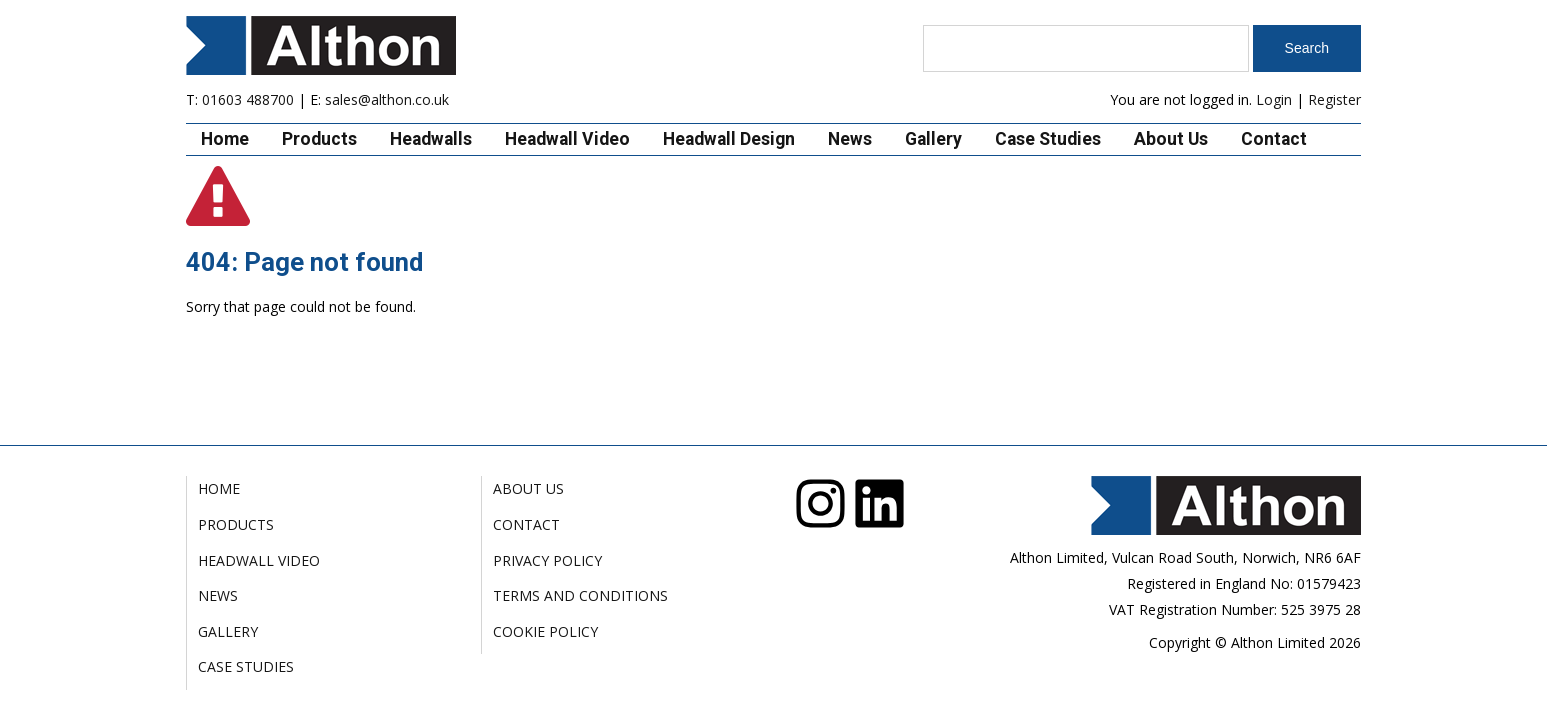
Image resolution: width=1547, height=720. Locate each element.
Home (225, 139)
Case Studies (1048, 139)
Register (1334, 99)
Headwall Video (567, 139)
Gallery (933, 139)
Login (1274, 99)
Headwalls (431, 139)
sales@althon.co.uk (387, 99)
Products (319, 139)
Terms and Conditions (580, 595)
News (850, 139)
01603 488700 (248, 99)
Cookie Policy (545, 631)
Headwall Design (729, 139)
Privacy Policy (547, 560)
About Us (1171, 139)
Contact (1274, 139)
